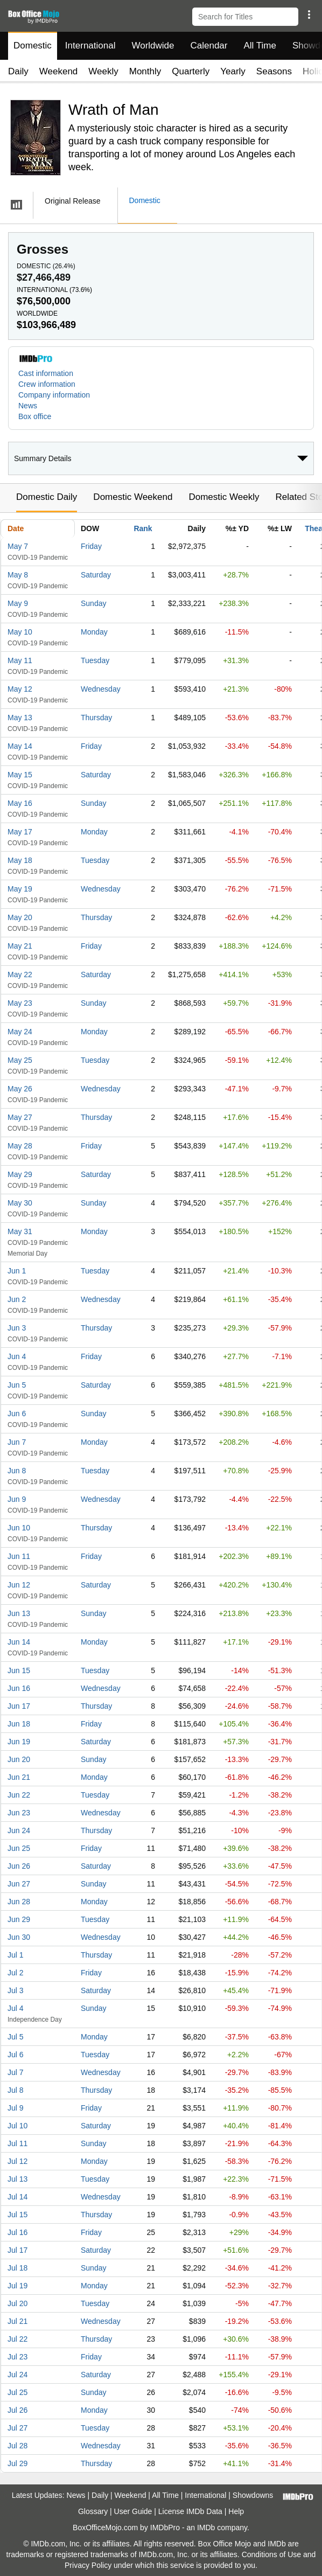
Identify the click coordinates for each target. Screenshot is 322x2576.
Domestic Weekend (132, 497)
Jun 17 (19, 1706)
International (90, 45)
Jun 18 (19, 1723)
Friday (91, 546)
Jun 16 (19, 1688)
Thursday (96, 717)
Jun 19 (19, 1741)
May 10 (20, 632)
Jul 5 (16, 2036)
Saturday (96, 574)
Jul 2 (16, 1972)
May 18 (20, 860)
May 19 (20, 889)
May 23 (20, 1003)
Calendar (209, 45)
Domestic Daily (46, 497)
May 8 (18, 574)
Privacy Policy (88, 2565)
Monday (94, 632)
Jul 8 (16, 2090)
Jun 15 (19, 1670)
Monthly (145, 71)
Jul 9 (16, 2108)
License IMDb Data (190, 2511)
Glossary (93, 2511)
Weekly (103, 71)
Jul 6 (16, 2054)
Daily (18, 71)
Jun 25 (19, 1848)
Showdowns (253, 2495)
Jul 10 (17, 2125)
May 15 (20, 774)
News (27, 405)
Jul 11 (17, 2143)
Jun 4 (17, 1356)
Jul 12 (17, 2161)
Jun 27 (19, 1883)
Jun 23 (19, 1812)
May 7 (18, 546)
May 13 (20, 717)
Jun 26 (19, 1866)
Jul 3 (16, 1990)
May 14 (20, 746)
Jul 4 (16, 2008)
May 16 (20, 803)
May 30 (20, 1203)
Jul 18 (17, 2268)
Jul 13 (17, 2179)
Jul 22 (17, 2339)
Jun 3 (17, 1328)
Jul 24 (17, 2374)
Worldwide (152, 45)
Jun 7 (17, 1442)
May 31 (20, 1231)
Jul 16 (17, 2232)
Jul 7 (16, 2072)
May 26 (20, 1088)
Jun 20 (19, 1759)
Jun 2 (17, 1299)
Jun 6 (17, 1413)
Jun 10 (19, 1527)
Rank (143, 528)
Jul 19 (17, 2285)
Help (236, 2511)
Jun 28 (19, 1901)
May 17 (20, 831)
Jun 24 (19, 1830)
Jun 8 (17, 1470)
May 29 (20, 1174)
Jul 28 (17, 2445)
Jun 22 (19, 1795)
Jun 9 (17, 1499)
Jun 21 (19, 1777)
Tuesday (95, 660)
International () (54, 290)
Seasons (274, 71)
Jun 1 (17, 1270)
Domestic (32, 45)
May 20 (20, 917)
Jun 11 (19, 1556)
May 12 (20, 689)
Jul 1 (16, 1955)
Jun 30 (19, 1937)
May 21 (20, 946)
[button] (309, 14)
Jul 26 (17, 2410)
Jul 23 (17, 2356)
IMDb (206, 2527)
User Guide (133, 2511)
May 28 (20, 1145)
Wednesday (101, 689)
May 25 (20, 1060)
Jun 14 (19, 1642)
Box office (34, 416)
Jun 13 (19, 1613)
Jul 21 (17, 2321)
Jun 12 (19, 1585)
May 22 (20, 974)
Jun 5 (17, 1385)
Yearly (233, 71)
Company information (54, 395)
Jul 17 (17, 2250)
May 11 (20, 660)
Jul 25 (17, 2392)
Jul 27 (17, 2428)
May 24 (20, 1031)
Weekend (58, 71)
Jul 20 (17, 2303)
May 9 (18, 603)
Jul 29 (17, 2463)
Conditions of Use (272, 2554)
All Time (260, 45)
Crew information (46, 384)
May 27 (20, 1117)
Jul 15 (17, 2214)
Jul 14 (17, 2196)
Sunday (93, 603)
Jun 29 (19, 1919)
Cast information (45, 373)
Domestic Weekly (223, 497)
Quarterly (190, 71)
